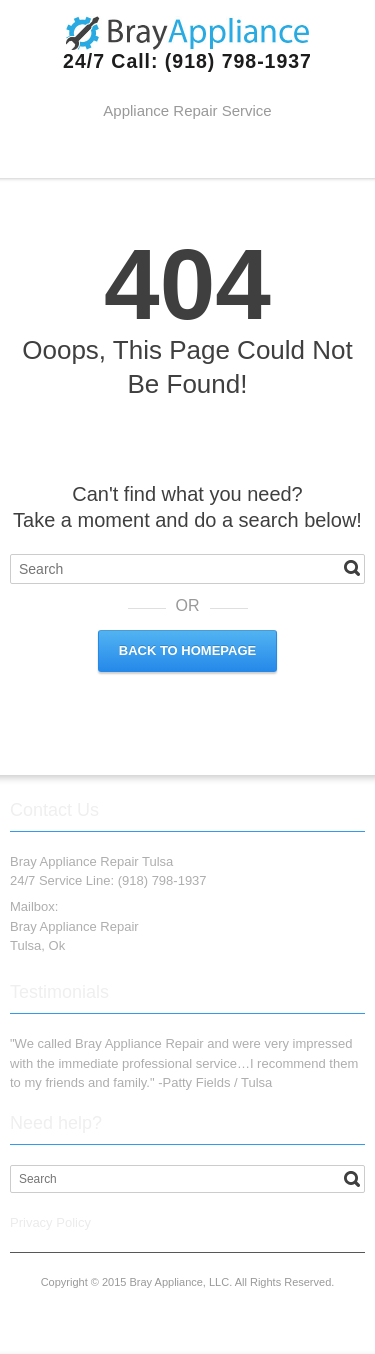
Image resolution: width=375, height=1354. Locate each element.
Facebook (141, 154)
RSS (239, 154)
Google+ (206, 154)
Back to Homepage (187, 650)
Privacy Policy (50, 1222)
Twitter (174, 154)
